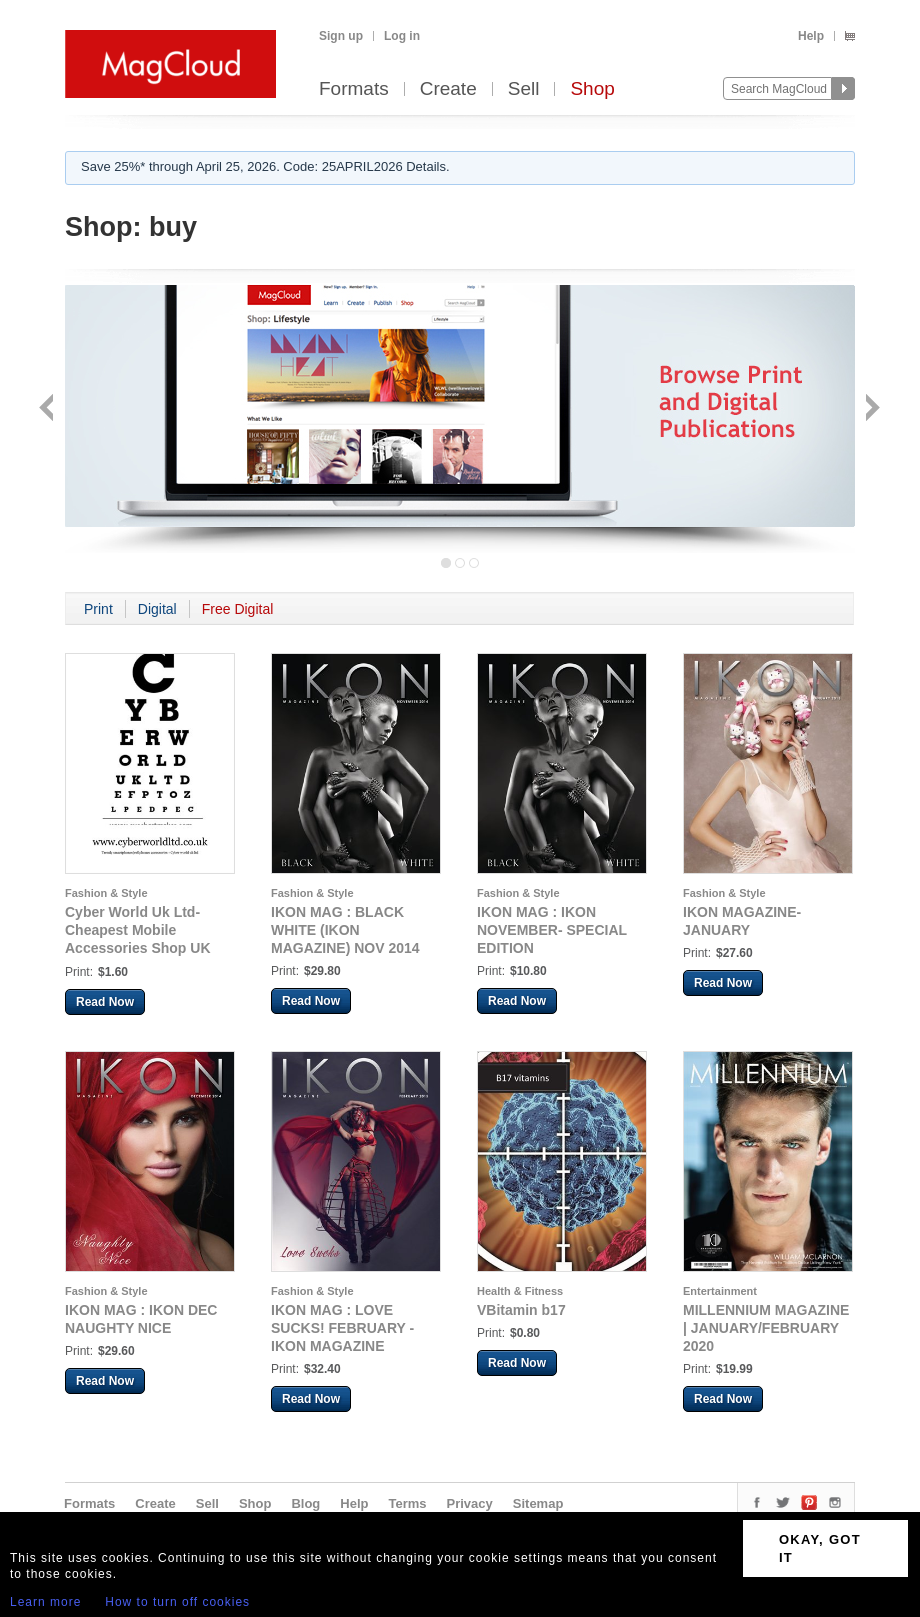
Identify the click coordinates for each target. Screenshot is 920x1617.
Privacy (470, 1503)
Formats (354, 89)
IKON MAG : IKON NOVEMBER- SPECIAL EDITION (552, 930)
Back (48, 409)
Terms (407, 1503)
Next (870, 409)
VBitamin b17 (521, 1310)
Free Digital (238, 609)
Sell (524, 89)
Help (811, 36)
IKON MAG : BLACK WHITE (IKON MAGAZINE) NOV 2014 (345, 930)
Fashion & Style (106, 893)
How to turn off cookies (177, 1602)
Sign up (341, 36)
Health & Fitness (520, 1291)
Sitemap (538, 1503)
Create (448, 89)
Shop (592, 89)
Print (98, 609)
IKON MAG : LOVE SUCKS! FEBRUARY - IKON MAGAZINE (342, 1328)
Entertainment (720, 1291)
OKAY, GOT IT (820, 1548)
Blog (305, 1503)
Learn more (45, 1602)
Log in (402, 36)
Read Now (105, 1002)
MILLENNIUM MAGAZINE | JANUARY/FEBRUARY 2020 (766, 1328)
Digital (157, 609)
